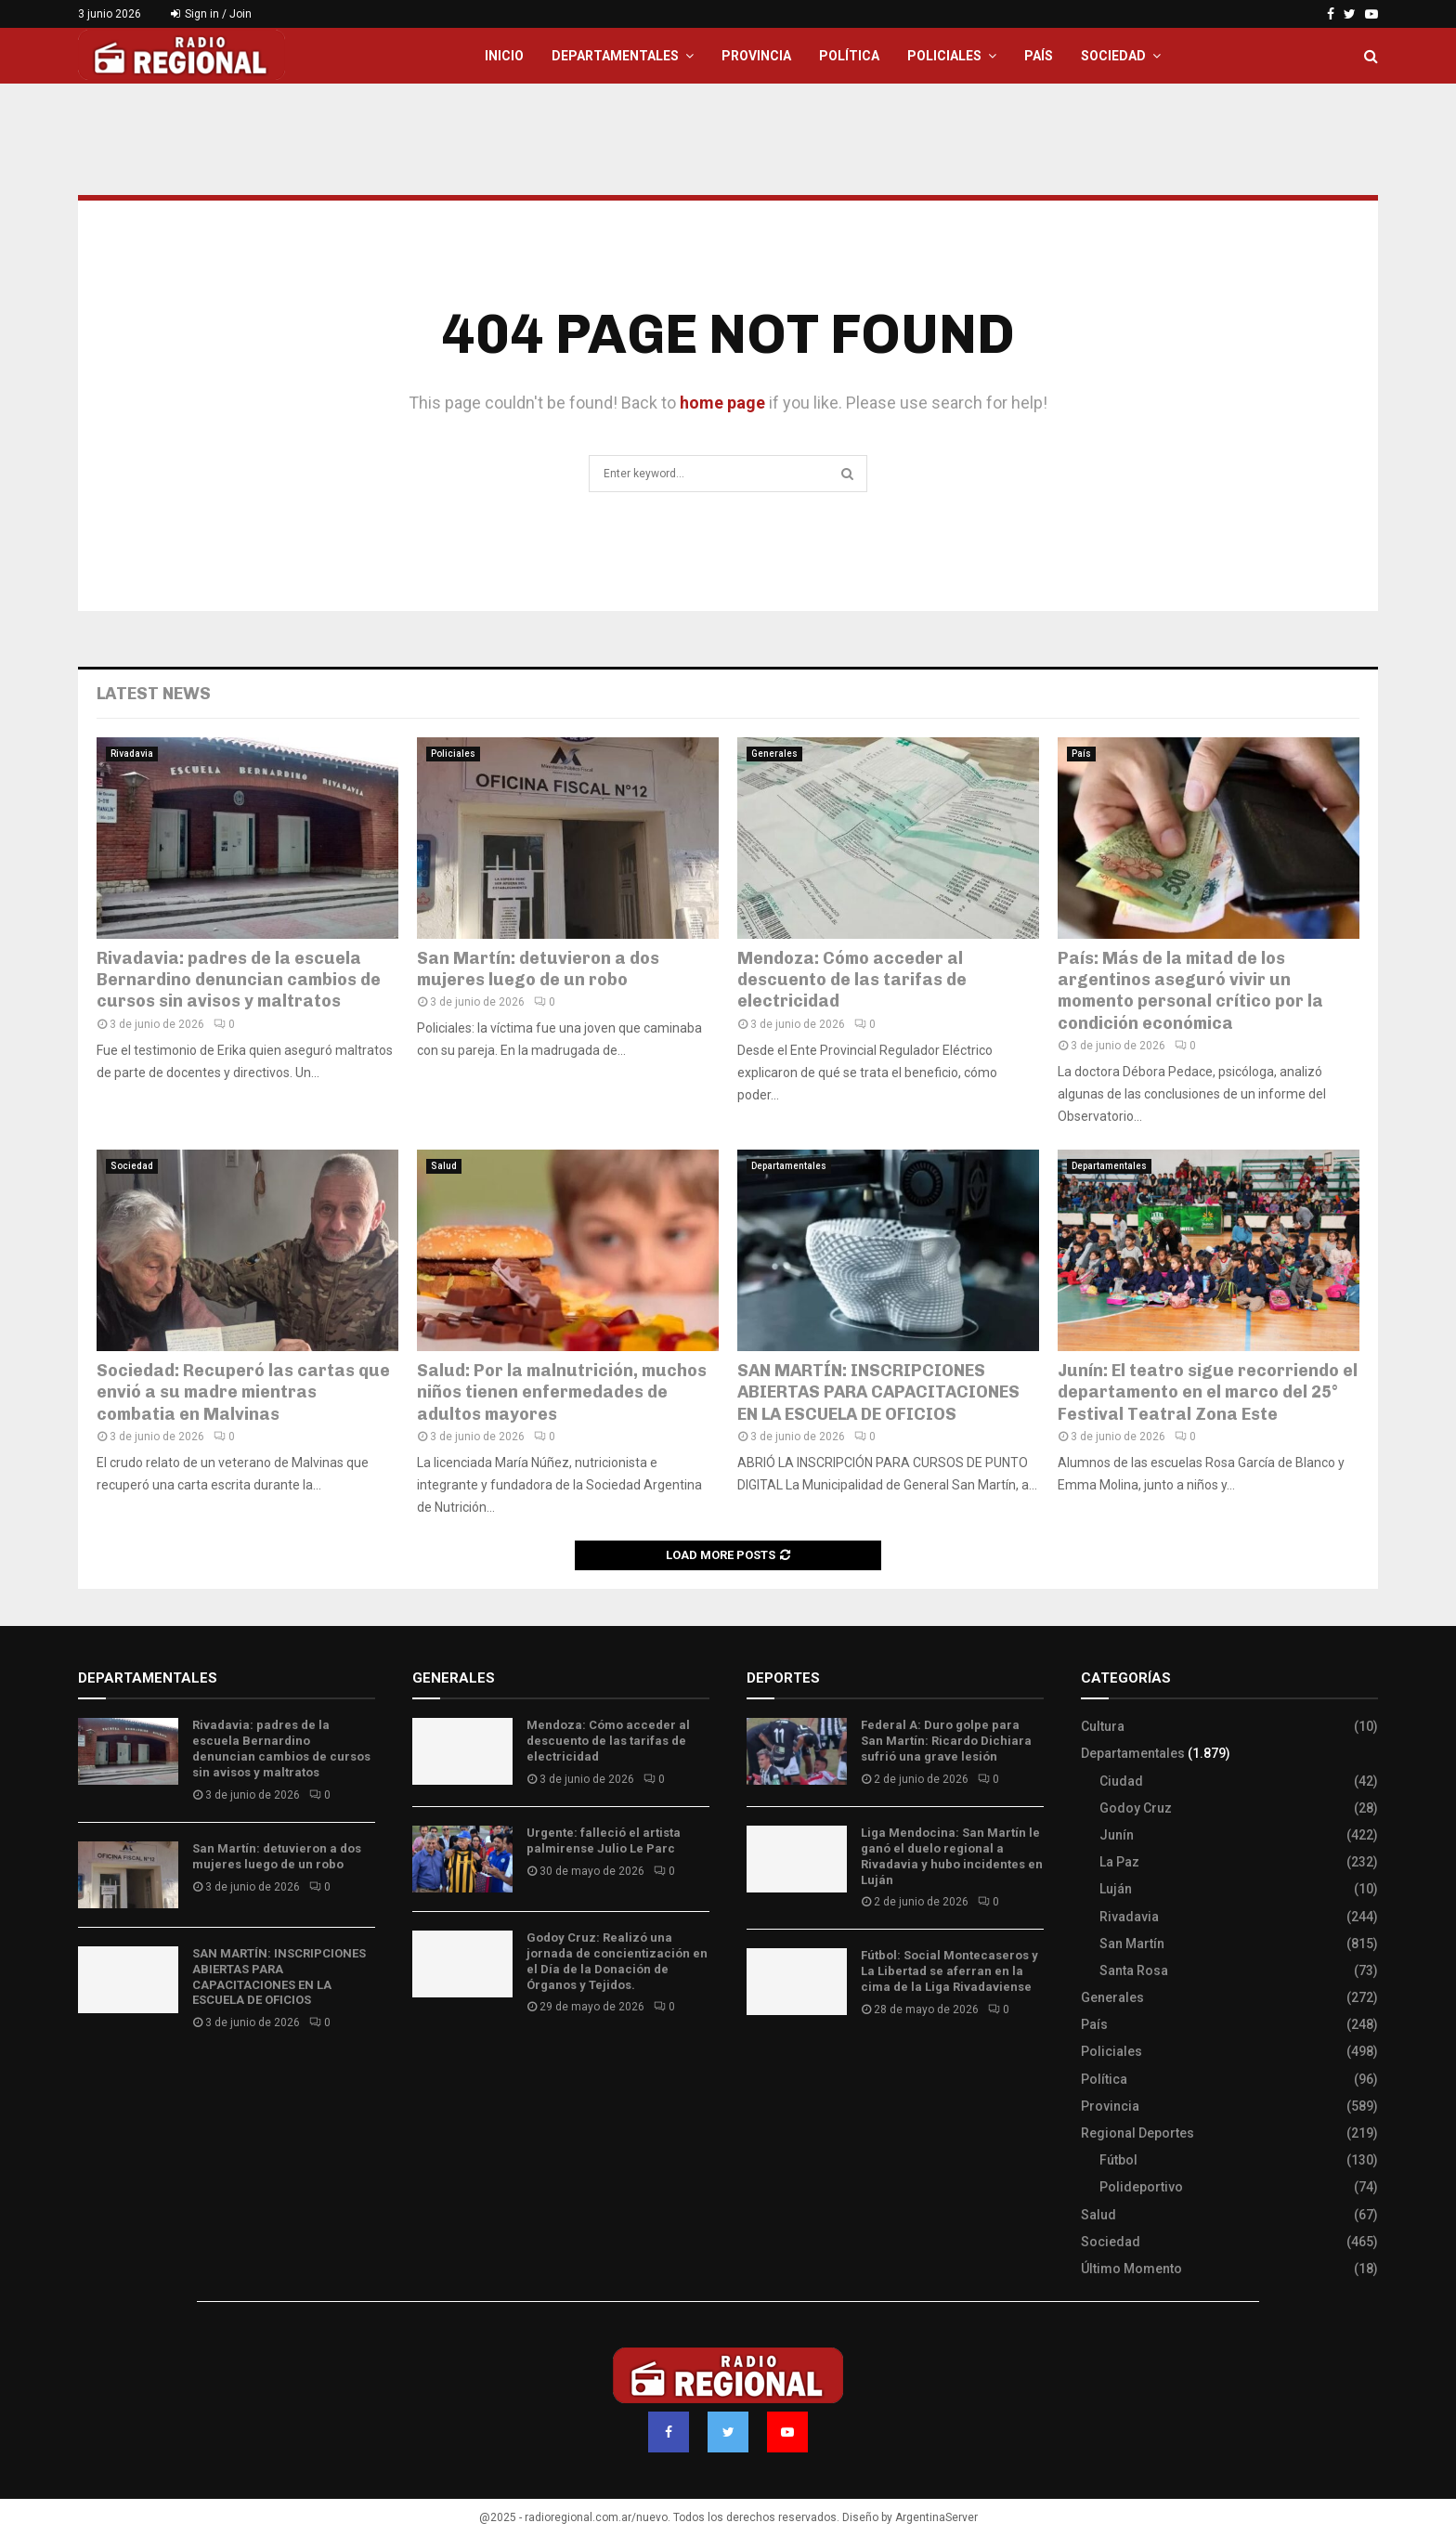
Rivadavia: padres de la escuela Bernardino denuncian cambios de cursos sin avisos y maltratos (239, 980)
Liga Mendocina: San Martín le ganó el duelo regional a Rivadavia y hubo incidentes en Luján (952, 1856)
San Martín (1131, 1943)
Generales (774, 753)
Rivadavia (131, 753)
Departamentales (615, 55)
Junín (1116, 1834)
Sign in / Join (211, 13)
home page (722, 402)
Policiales (944, 55)
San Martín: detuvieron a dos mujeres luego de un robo (538, 969)
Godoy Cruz (1135, 1808)
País (1038, 55)
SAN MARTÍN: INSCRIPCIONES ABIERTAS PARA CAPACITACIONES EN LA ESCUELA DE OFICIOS (878, 1392)
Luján (1115, 1888)
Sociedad (1113, 55)
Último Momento (1131, 2268)
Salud (444, 1166)
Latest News (154, 693)
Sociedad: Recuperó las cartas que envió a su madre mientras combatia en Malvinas (243, 1392)
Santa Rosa (1133, 1970)
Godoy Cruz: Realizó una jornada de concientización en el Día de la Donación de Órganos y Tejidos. (617, 1961)
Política (849, 55)
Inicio (504, 55)
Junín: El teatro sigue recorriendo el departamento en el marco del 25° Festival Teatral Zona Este (1208, 1392)
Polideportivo (1141, 2186)
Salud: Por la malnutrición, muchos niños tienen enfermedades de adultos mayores (562, 1392)
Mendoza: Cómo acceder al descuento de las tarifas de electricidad (852, 980)
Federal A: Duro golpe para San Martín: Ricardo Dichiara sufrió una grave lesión (946, 1740)
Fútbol (1118, 2159)
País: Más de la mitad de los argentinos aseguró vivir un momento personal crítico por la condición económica (1190, 991)
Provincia (756, 55)
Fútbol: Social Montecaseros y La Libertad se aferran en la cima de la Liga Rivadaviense (949, 1971)
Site (784, 2064)
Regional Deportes (1137, 2133)
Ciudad (1121, 1781)
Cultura (1102, 1726)
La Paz (1119, 1861)
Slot (760, 2064)
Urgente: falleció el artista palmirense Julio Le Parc (603, 1840)
